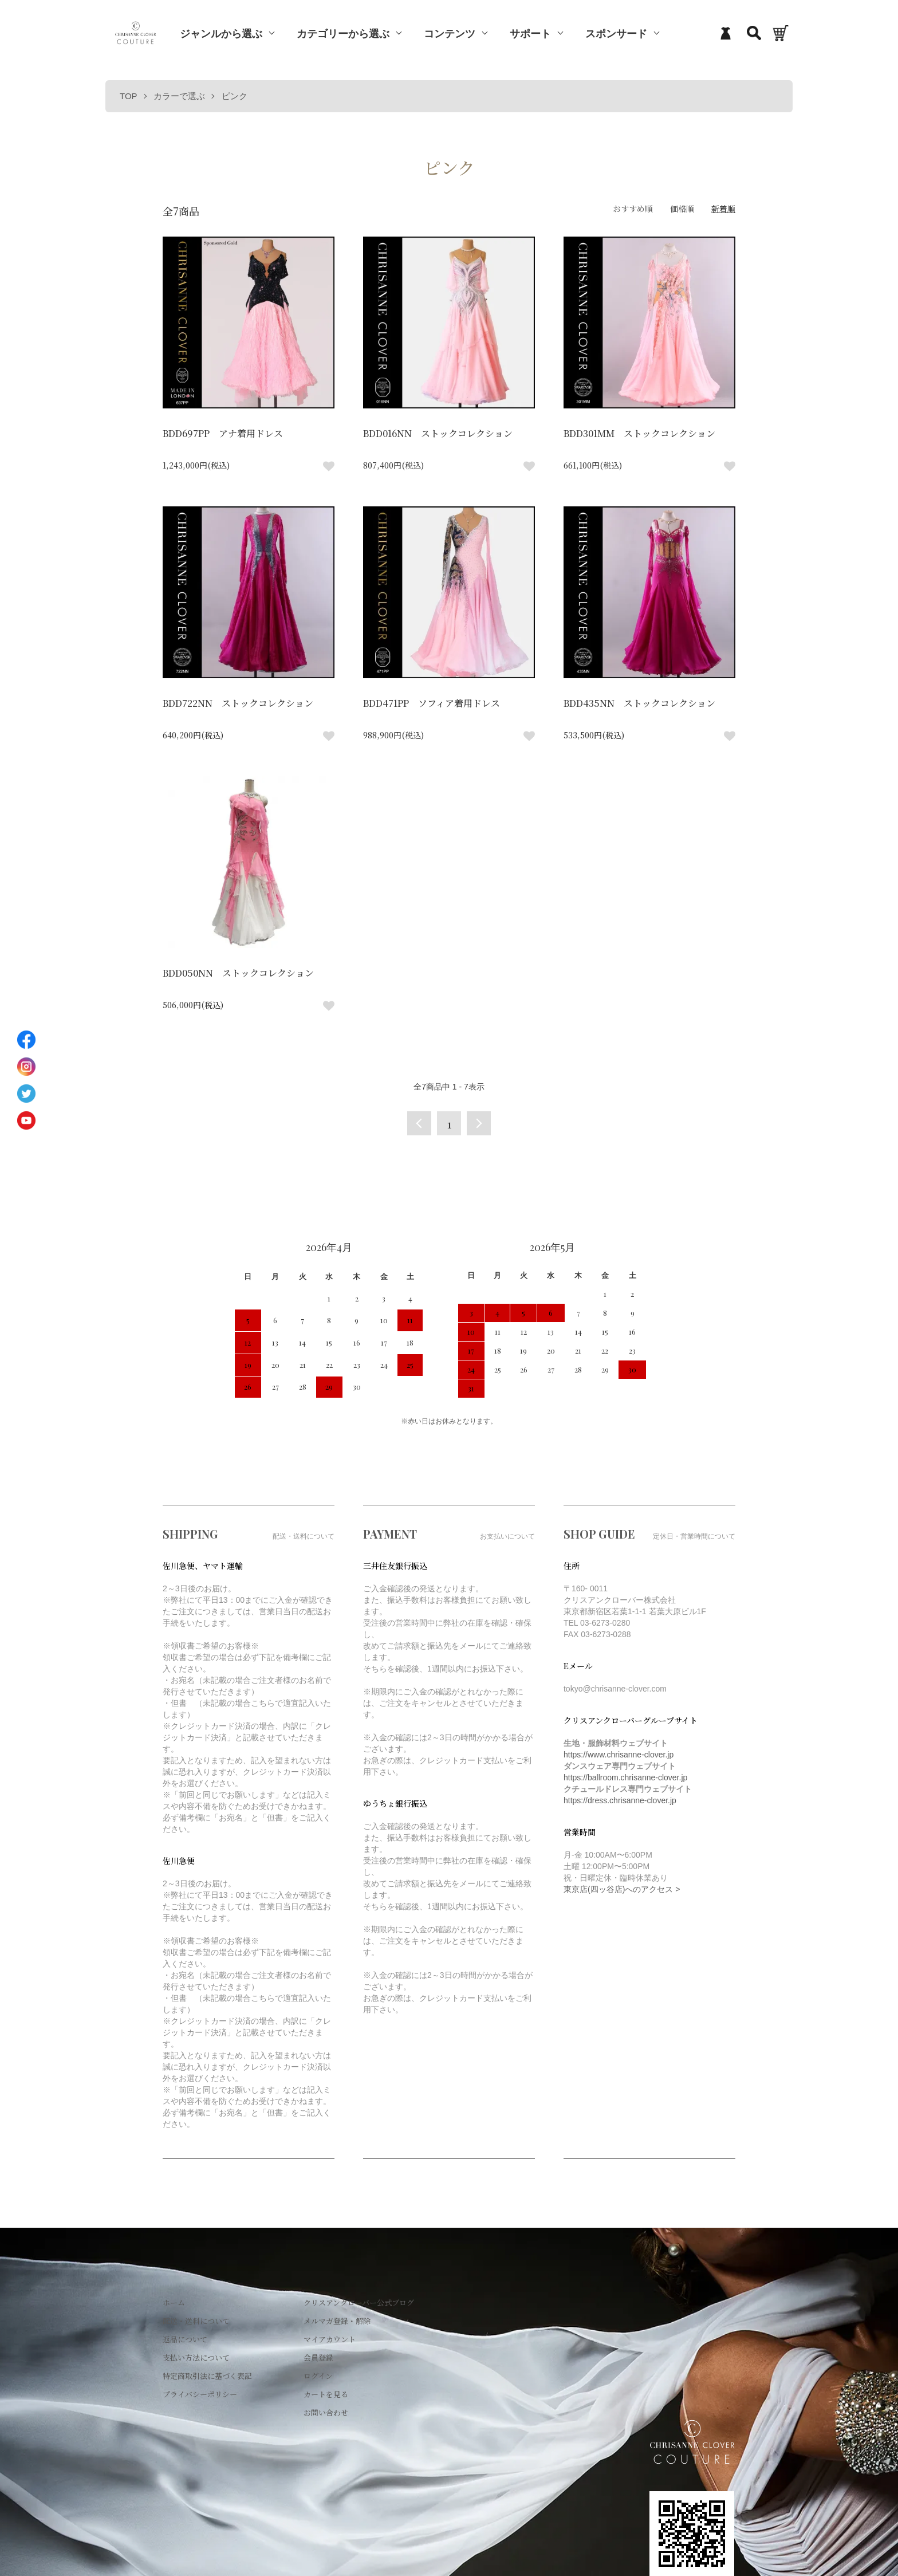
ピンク (234, 96)
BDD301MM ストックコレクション (639, 433)
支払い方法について (196, 2357)
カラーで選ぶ (179, 96)
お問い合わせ (326, 2412)
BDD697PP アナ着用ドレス (223, 433)
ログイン (318, 2375)
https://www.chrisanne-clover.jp (619, 1754)
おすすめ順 (633, 208)
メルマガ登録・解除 (337, 2320)
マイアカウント (330, 2339)
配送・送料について (196, 2320)
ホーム (174, 2302)
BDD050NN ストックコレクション (238, 973)
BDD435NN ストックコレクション (639, 703)
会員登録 (318, 2357)
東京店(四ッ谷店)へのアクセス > (622, 1889)
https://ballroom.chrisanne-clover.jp (625, 1777)
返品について (185, 2339)
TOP (128, 96)
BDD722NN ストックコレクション (238, 703)
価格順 (682, 208)
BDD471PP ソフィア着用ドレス (431, 703)
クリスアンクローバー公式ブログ (359, 2302)
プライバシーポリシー (200, 2394)
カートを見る (326, 2394)
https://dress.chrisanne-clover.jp (620, 1800)
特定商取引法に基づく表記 (207, 2375)
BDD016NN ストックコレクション (438, 433)
